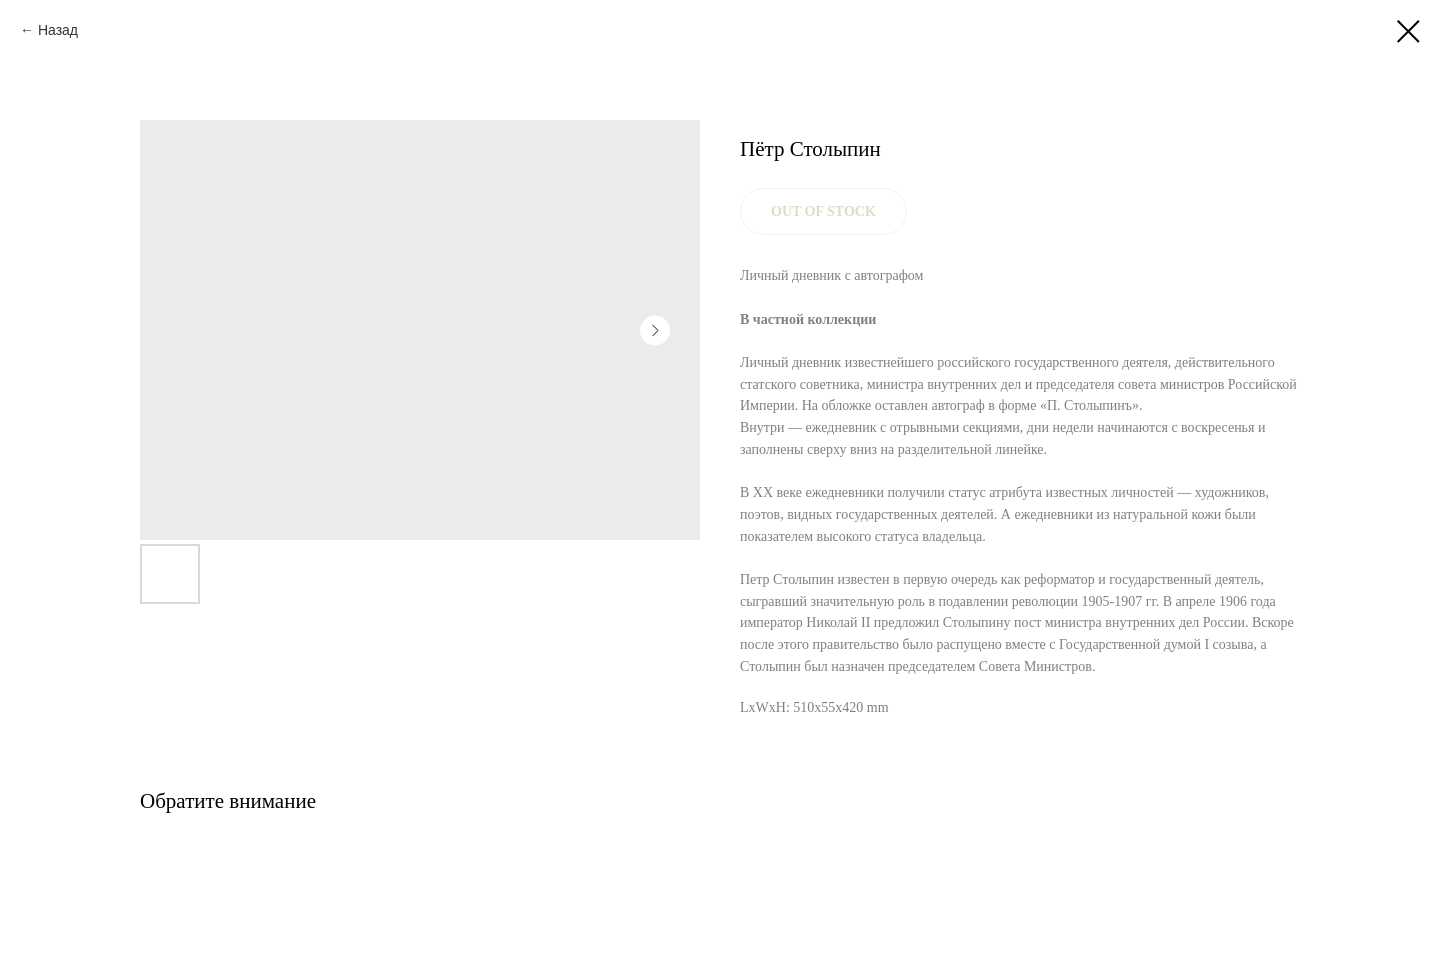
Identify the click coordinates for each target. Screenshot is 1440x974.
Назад (58, 30)
